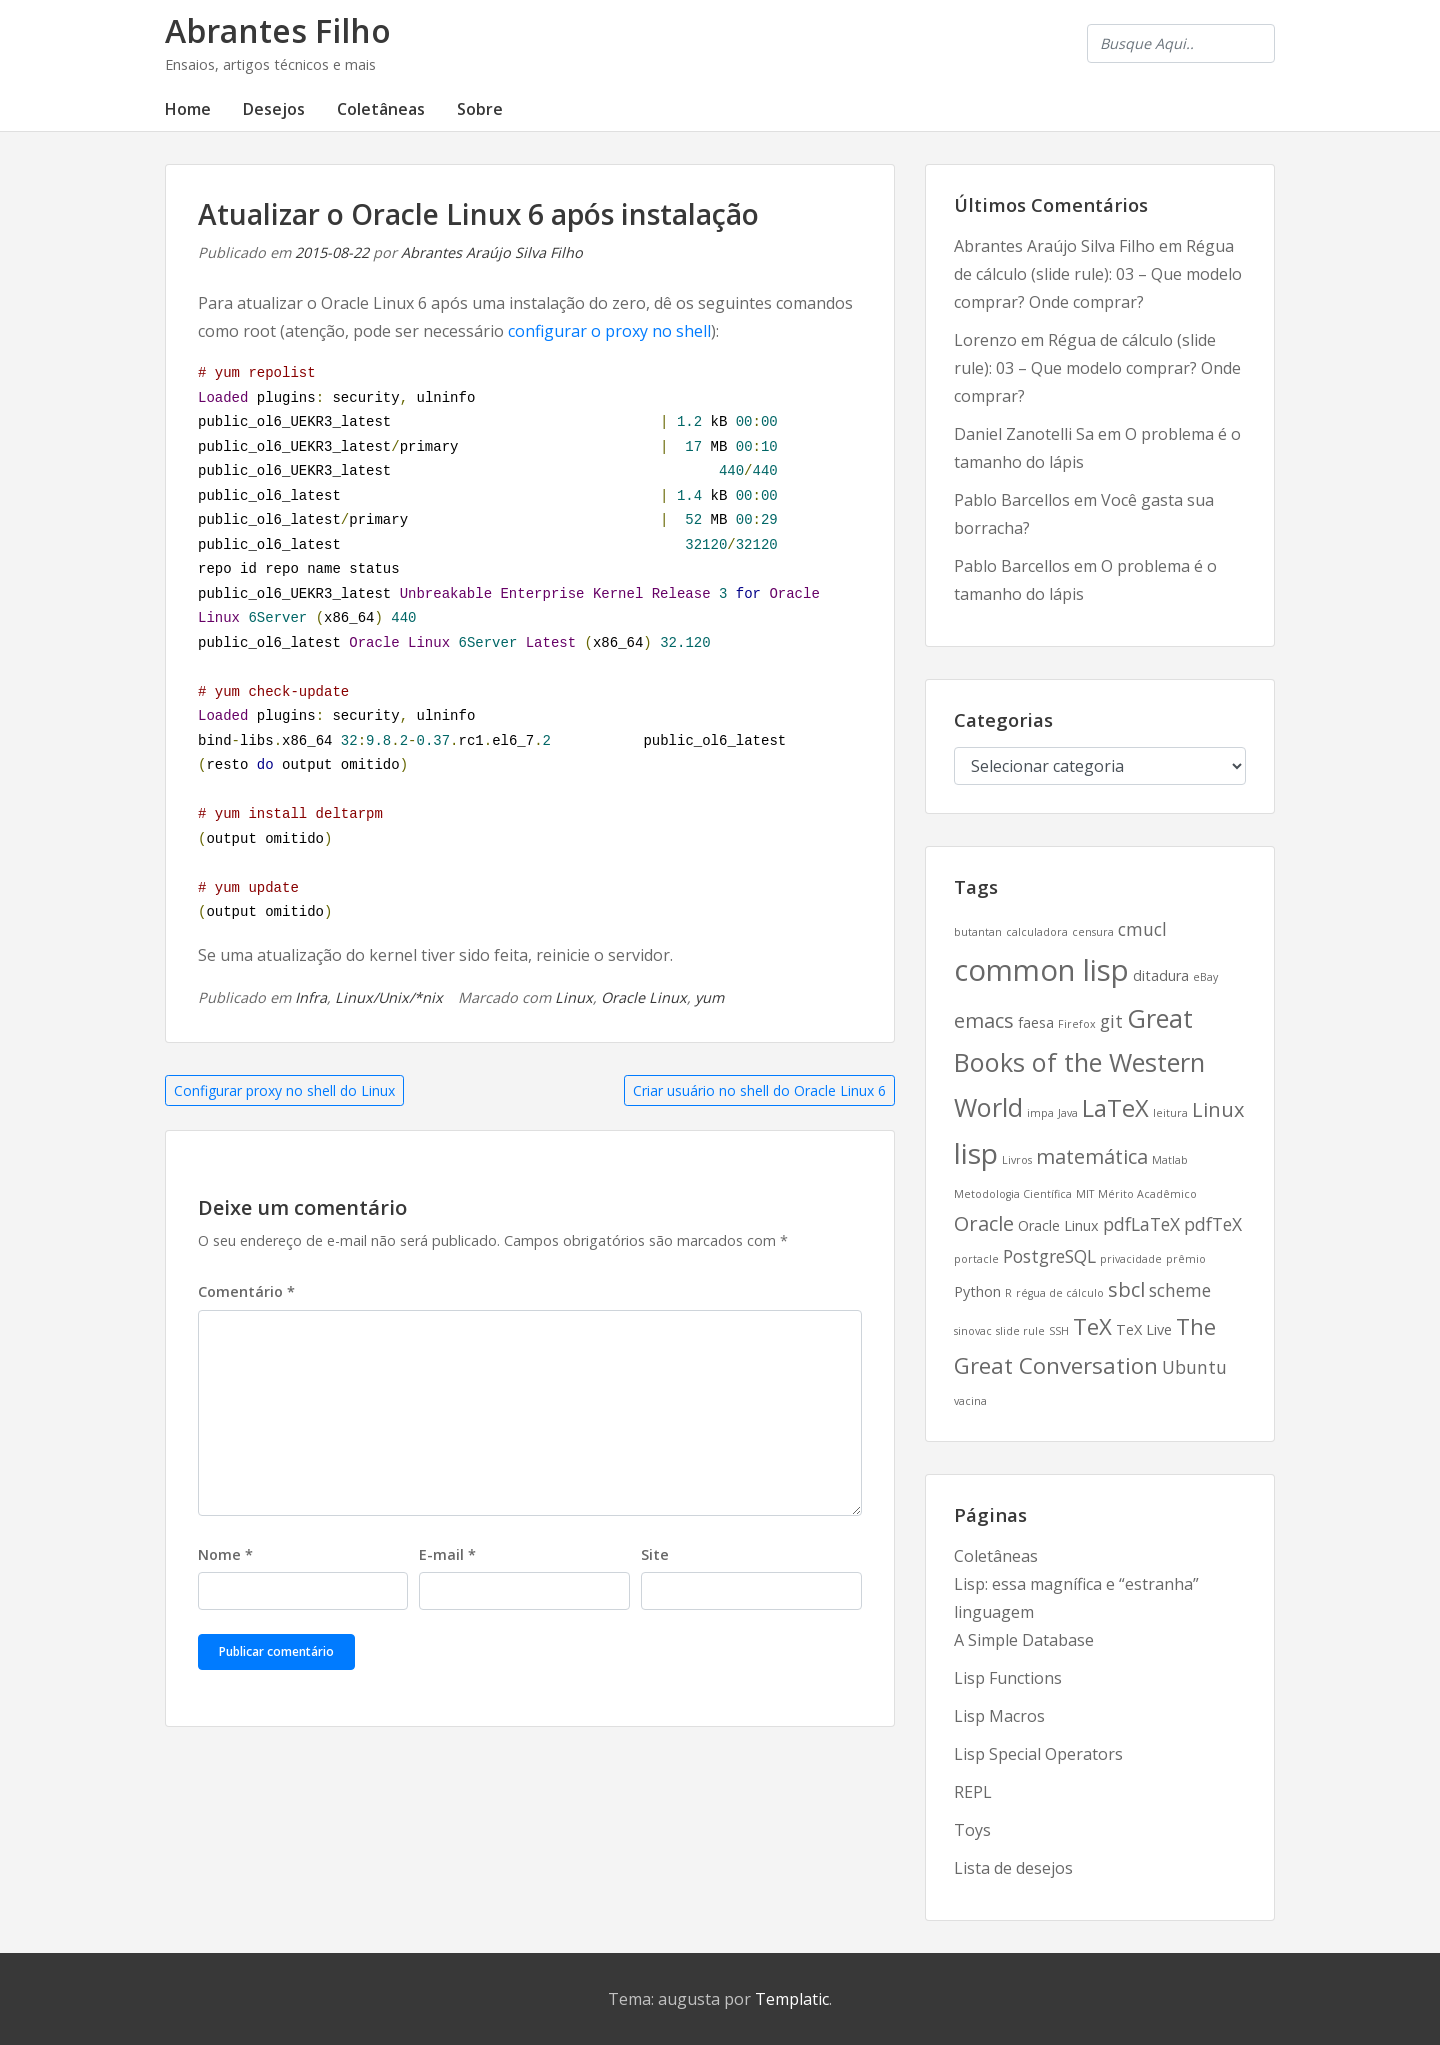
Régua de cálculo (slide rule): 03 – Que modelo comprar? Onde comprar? (1098, 274)
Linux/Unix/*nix (389, 997)
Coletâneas (381, 109)
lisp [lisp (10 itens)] (976, 1153)
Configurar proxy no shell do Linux (284, 1090)
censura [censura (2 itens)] (1093, 932)
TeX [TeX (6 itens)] (1092, 1326)
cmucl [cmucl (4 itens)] (1142, 929)
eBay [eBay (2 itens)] (1205, 977)
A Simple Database (1024, 1640)
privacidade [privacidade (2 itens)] (1131, 1259)
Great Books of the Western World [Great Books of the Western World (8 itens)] (1079, 1062)
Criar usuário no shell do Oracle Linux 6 (759, 1090)
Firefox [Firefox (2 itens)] (1077, 1024)
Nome (225, 1554)
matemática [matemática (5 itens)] (1092, 1156)
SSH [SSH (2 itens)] (1059, 1331)
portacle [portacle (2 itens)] (976, 1259)
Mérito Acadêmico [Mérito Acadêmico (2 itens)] (1147, 1194)
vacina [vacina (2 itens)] (970, 1401)
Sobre (480, 109)
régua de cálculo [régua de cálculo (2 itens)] (1060, 1293)
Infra (311, 997)
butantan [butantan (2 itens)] (978, 932)
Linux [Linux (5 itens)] (1218, 1109)
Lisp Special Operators (1038, 1754)
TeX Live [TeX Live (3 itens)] (1144, 1329)
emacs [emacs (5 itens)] (984, 1020)
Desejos (274, 109)
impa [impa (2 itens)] (1040, 1113)
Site (655, 1554)
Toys (972, 1830)
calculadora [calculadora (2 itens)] (1037, 932)
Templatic (792, 1999)
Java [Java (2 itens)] (1068, 1113)
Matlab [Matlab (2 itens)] (1170, 1160)
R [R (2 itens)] (1008, 1293)
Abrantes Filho (278, 30)
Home (188, 109)
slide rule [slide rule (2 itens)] (1020, 1331)
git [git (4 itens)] (1111, 1021)
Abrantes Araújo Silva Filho (492, 252)
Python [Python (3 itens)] (977, 1291)
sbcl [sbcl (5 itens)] (1126, 1289)
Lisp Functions (1008, 1678)
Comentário (246, 1291)
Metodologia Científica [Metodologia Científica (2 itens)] (1013, 1194)
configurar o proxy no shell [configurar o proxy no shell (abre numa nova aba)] (609, 331)
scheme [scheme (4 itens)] (1180, 1290)
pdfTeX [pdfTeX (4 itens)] (1213, 1224)
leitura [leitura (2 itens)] (1170, 1113)
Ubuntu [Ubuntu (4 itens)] (1194, 1367)
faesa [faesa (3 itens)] (1036, 1022)
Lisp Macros (999, 1716)
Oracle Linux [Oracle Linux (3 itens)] (1058, 1225)
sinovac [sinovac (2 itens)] (973, 1331)
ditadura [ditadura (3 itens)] (1161, 975)
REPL (973, 1792)
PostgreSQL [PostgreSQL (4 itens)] (1049, 1256)
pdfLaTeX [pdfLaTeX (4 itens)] (1141, 1224)
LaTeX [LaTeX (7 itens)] (1115, 1108)
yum (709, 997)
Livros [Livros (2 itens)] (1017, 1160)
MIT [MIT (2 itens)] (1085, 1194)
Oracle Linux (644, 997)
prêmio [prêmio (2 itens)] (1186, 1259)
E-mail (447, 1554)
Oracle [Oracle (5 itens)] (984, 1223)
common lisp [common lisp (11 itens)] (1041, 970)
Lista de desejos (1013, 1868)
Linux (574, 997)
